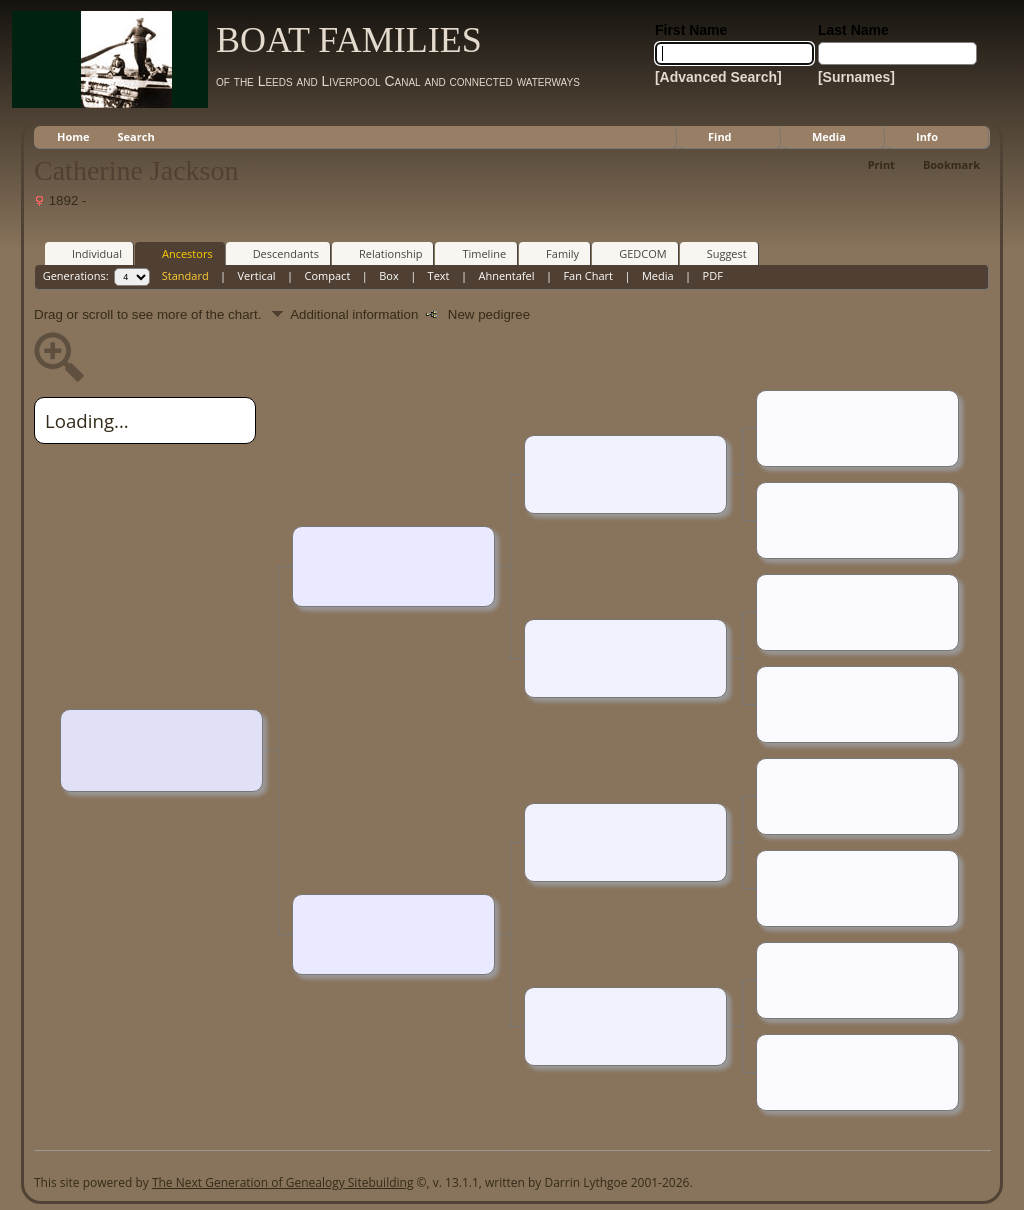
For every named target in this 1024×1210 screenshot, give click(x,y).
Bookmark (951, 164)
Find (720, 136)
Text (439, 275)
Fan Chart (588, 275)
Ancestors (178, 253)
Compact (328, 275)
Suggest (718, 253)
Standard (185, 275)
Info (927, 136)
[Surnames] (856, 77)
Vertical (257, 275)
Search (136, 136)
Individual (88, 253)
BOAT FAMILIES (349, 40)
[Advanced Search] (718, 77)
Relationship (381, 253)
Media (829, 136)
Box (388, 275)
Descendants (277, 253)
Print (881, 164)
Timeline (475, 253)
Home (73, 136)
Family (553, 253)
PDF (713, 275)
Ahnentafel (506, 275)
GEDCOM (633, 253)
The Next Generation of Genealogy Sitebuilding (283, 1182)
